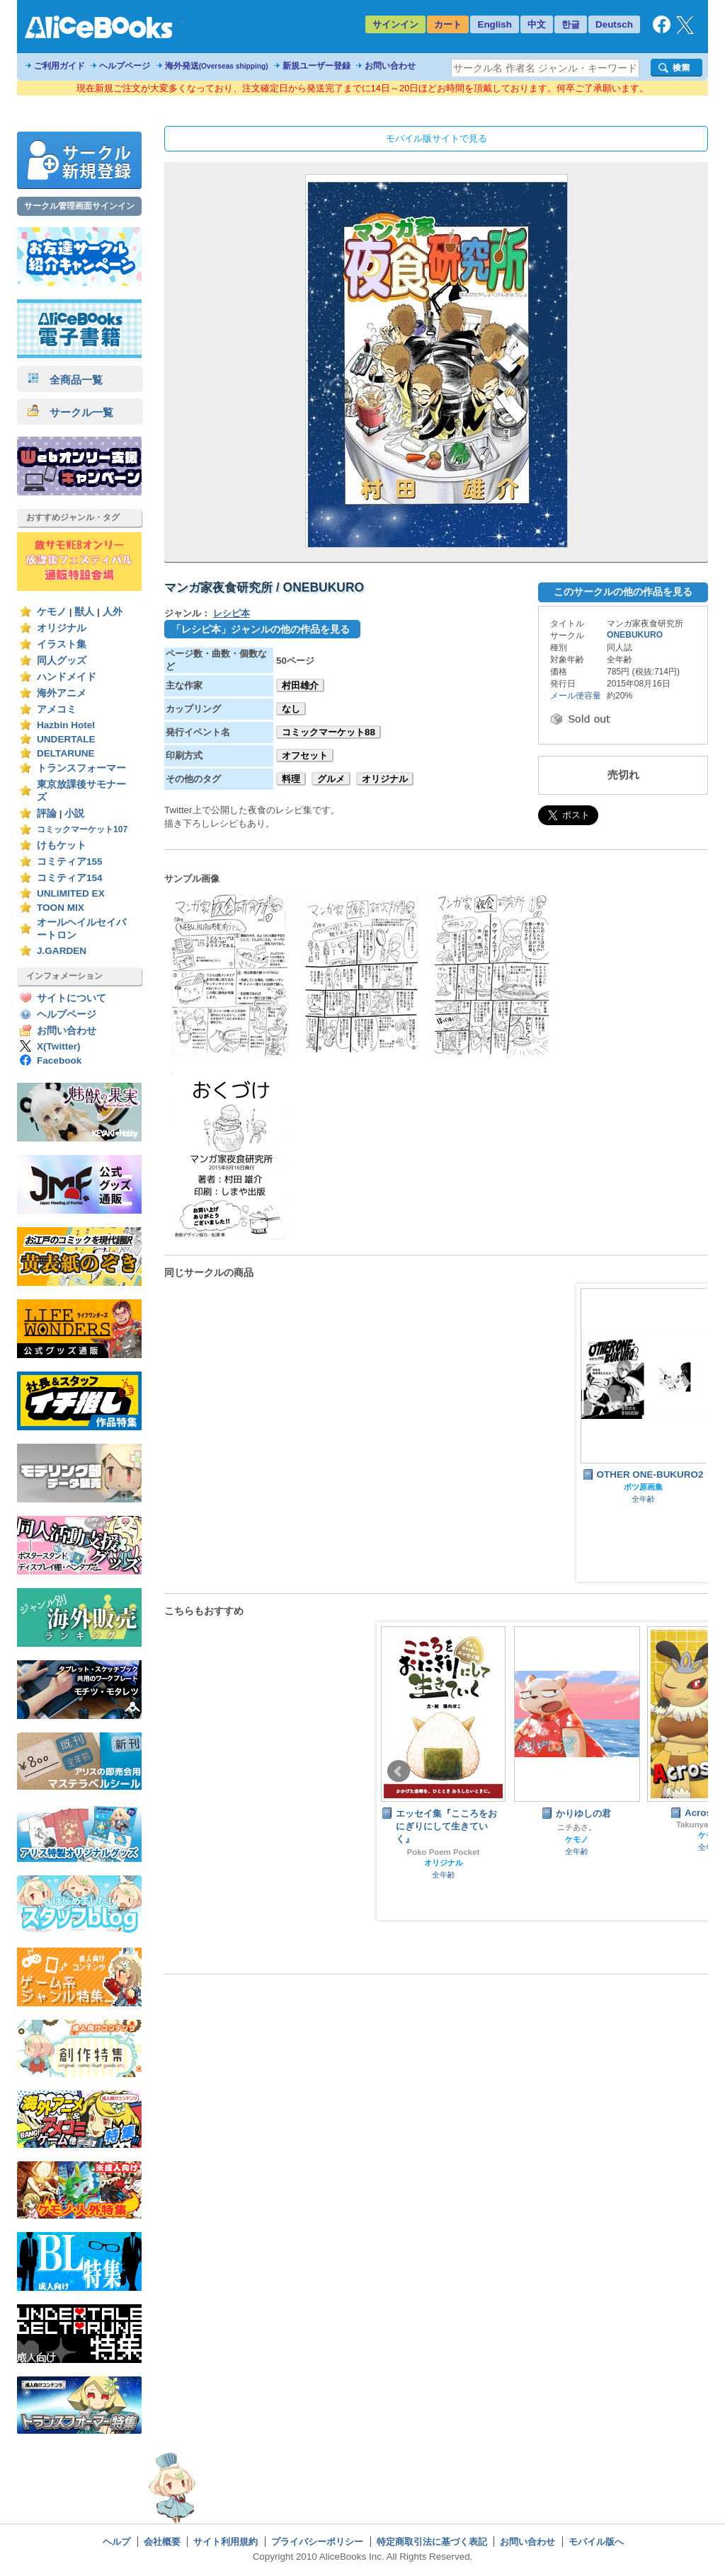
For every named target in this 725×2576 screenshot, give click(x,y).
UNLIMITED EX (71, 893)
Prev (398, 1771)
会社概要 (162, 2541)
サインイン (395, 24)
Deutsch (614, 24)
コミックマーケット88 (328, 732)
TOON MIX (60, 907)
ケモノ (52, 611)
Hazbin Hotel (66, 725)
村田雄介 (300, 685)
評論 (47, 813)
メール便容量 (575, 696)
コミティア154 (70, 878)
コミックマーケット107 (82, 829)
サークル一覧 (70, 412)
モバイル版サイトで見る (436, 138)
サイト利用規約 (225, 2541)
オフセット (305, 755)
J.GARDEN (61, 950)
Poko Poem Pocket (443, 1852)
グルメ (331, 779)
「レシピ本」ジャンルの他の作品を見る (260, 629)
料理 (291, 779)
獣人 (84, 611)
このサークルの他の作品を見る (623, 591)
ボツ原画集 (643, 1487)
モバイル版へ (596, 2541)
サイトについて (71, 998)
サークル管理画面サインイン (79, 206)
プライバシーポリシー (317, 2541)
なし (291, 708)
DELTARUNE (66, 753)
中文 (536, 24)
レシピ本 (231, 613)
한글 (570, 24)
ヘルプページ (124, 66)
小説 (74, 813)
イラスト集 (61, 644)
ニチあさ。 (576, 1827)
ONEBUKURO (635, 635)
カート (448, 24)
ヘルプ (116, 2541)
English (494, 24)
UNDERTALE (66, 739)
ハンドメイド (66, 677)
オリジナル (61, 628)
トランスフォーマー (81, 768)
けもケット (61, 845)
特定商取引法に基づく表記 (432, 2541)
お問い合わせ (390, 66)
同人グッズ (61, 660)
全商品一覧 (65, 380)
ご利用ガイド (59, 66)
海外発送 (216, 66)
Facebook (59, 1060)
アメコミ (56, 709)
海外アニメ (61, 693)
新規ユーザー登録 (316, 66)
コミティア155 (70, 861)
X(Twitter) (59, 1046)
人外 (112, 611)
